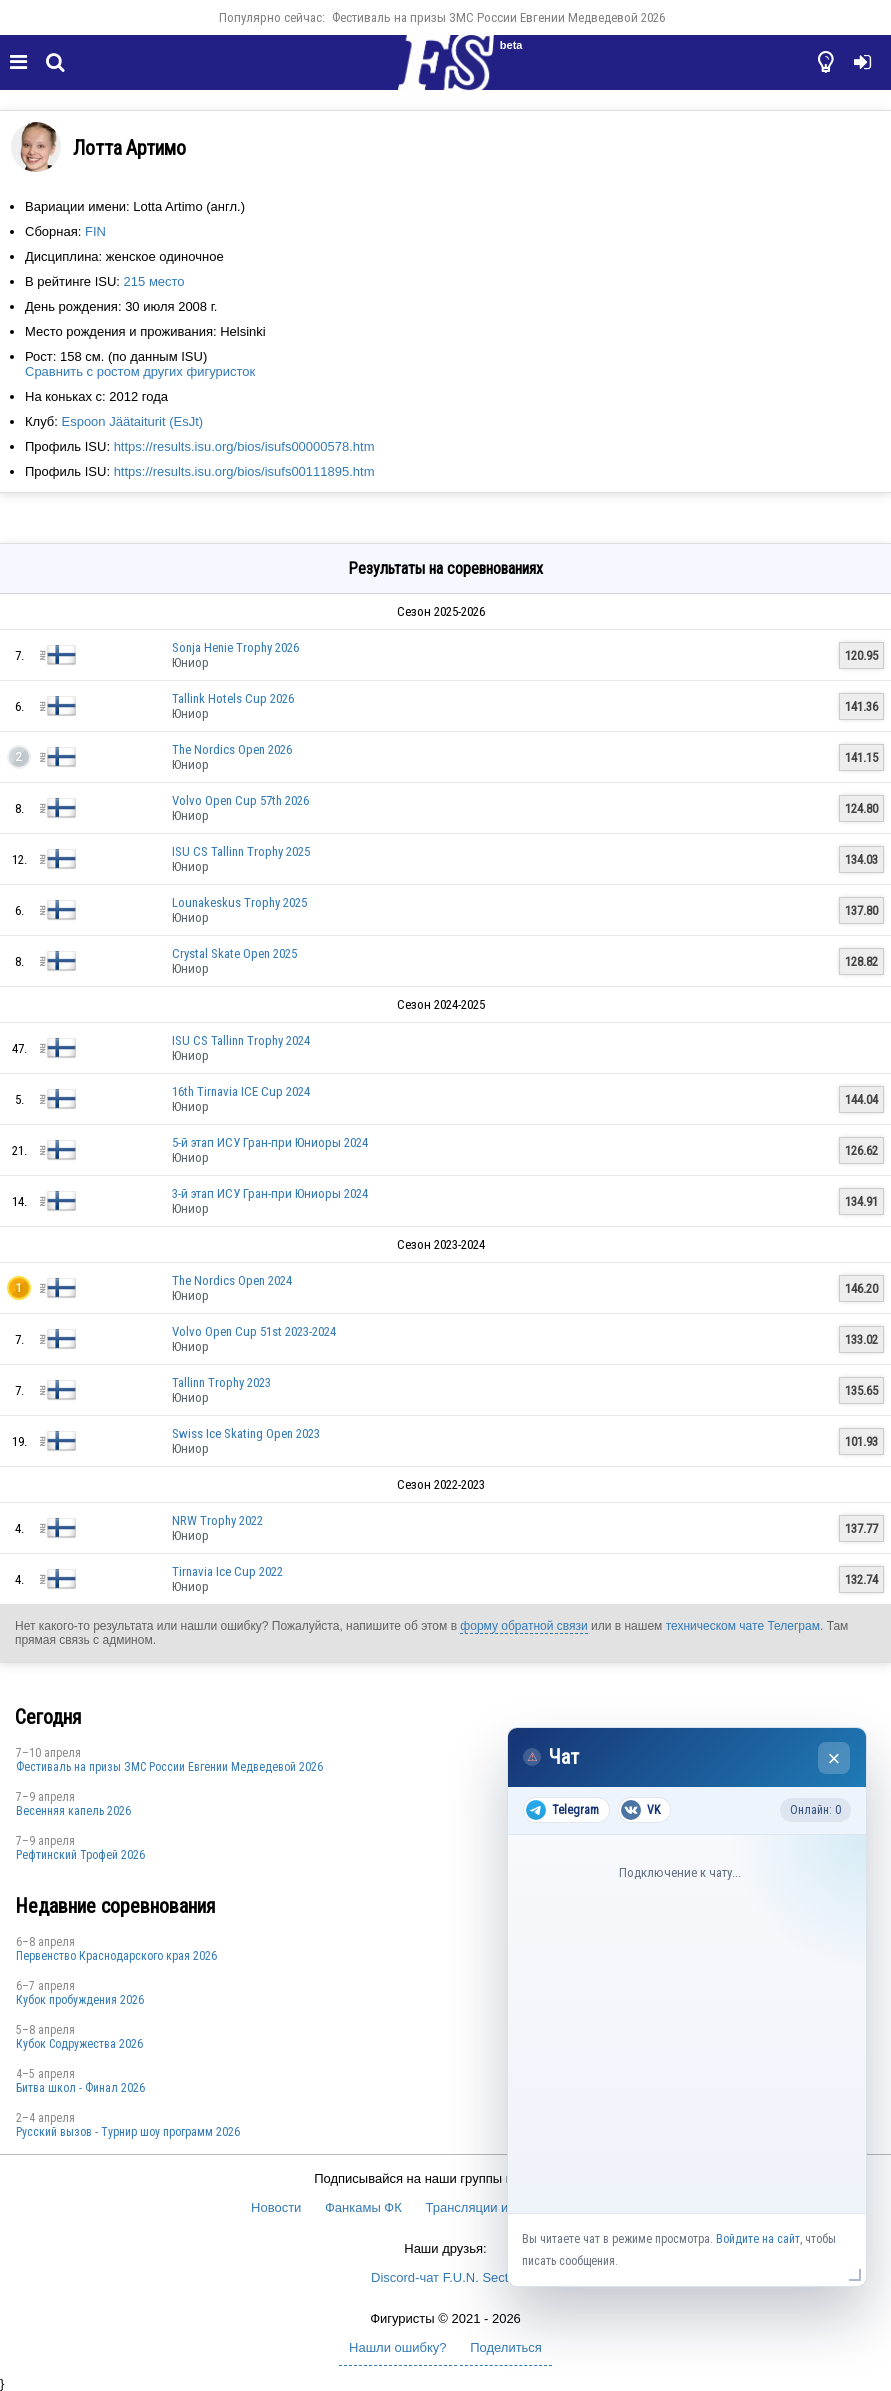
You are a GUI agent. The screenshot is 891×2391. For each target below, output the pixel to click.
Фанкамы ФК (363, 2207)
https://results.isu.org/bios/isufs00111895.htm (244, 471)
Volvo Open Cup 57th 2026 (240, 800)
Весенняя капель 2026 (73, 1811)
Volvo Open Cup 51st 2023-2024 (254, 1331)
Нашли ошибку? (397, 2347)
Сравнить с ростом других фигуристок (140, 371)
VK (640, 1810)
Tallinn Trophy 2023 (221, 1382)
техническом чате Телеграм (743, 1626)
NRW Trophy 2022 (217, 1520)
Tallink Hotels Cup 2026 (233, 698)
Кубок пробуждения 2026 (80, 2000)
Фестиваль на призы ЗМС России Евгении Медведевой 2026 (498, 17)
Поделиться (506, 2347)
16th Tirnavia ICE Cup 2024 (241, 1091)
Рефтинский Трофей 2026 (80, 1855)
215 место (154, 281)
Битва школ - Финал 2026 (80, 2088)
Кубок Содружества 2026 (79, 2044)
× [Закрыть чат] (834, 1758)
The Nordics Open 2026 (232, 749)
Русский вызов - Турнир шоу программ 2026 (128, 2132)
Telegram (562, 1810)
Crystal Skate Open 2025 (234, 953)
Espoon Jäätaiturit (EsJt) (132, 421)
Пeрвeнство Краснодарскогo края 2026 (116, 1956)
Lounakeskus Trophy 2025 (239, 902)
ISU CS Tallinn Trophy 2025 (241, 851)
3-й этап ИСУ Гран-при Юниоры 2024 (270, 1193)
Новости (276, 2207)
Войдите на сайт (758, 2239)
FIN (95, 231)
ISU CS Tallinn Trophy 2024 (241, 1040)
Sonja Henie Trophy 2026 (235, 647)
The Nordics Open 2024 (232, 1280)
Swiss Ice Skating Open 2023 (246, 1433)
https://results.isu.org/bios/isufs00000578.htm (244, 446)
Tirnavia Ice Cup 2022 (227, 1571)
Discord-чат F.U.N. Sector (445, 2277)
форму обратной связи (523, 1626)
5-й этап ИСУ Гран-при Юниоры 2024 (270, 1142)
